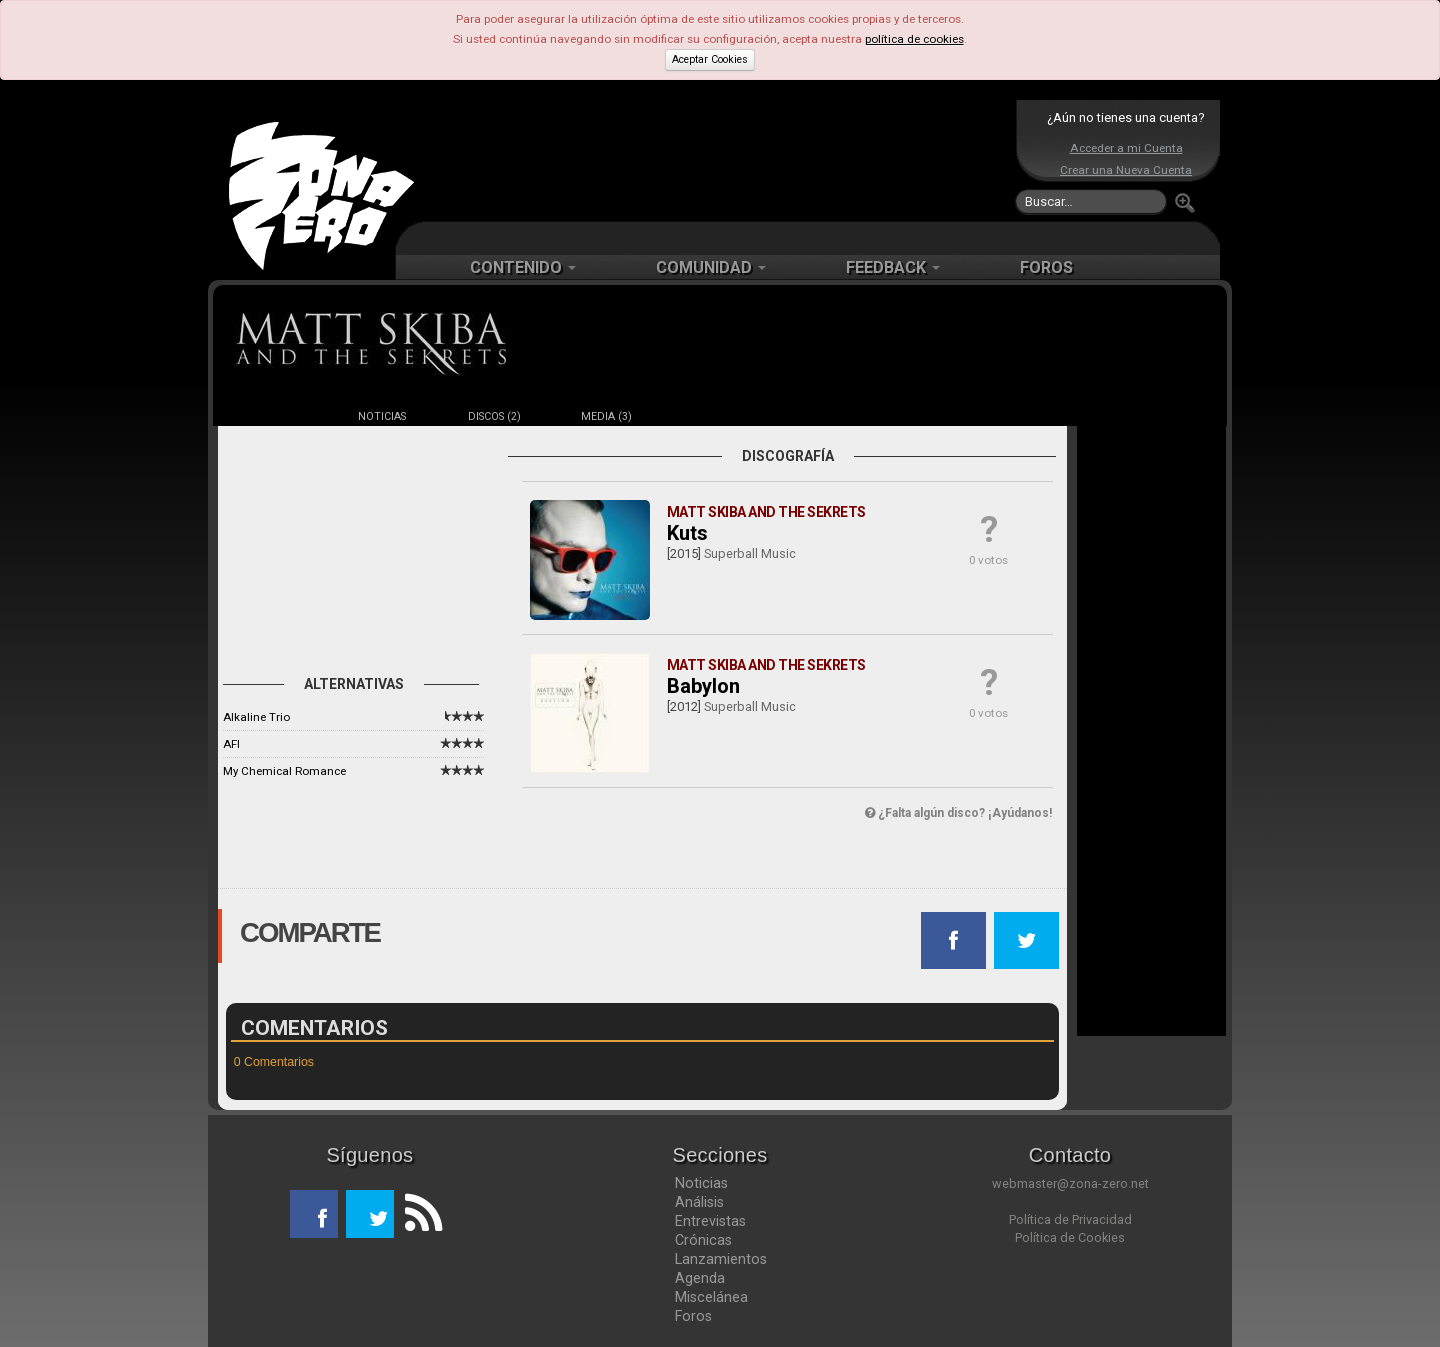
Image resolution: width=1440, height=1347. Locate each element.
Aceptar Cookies (710, 59)
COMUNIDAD (711, 267)
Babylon (703, 686)
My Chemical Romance (284, 771)
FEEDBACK (893, 267)
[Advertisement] (715, 160)
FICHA (270, 416)
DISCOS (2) (494, 416)
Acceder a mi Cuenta (1126, 148)
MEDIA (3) (606, 416)
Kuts (687, 533)
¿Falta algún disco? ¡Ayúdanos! (958, 813)
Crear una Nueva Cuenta (1126, 170)
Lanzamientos (721, 1259)
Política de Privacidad (1070, 1219)
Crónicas (703, 1240)
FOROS (1046, 267)
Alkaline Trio (256, 717)
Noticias (701, 1183)
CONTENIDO (523, 267)
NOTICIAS (382, 416)
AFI (231, 744)
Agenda (700, 1278)
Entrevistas (710, 1221)
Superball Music (750, 553)
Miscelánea (711, 1297)
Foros (693, 1316)
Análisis (699, 1202)
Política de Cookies (1070, 1237)
